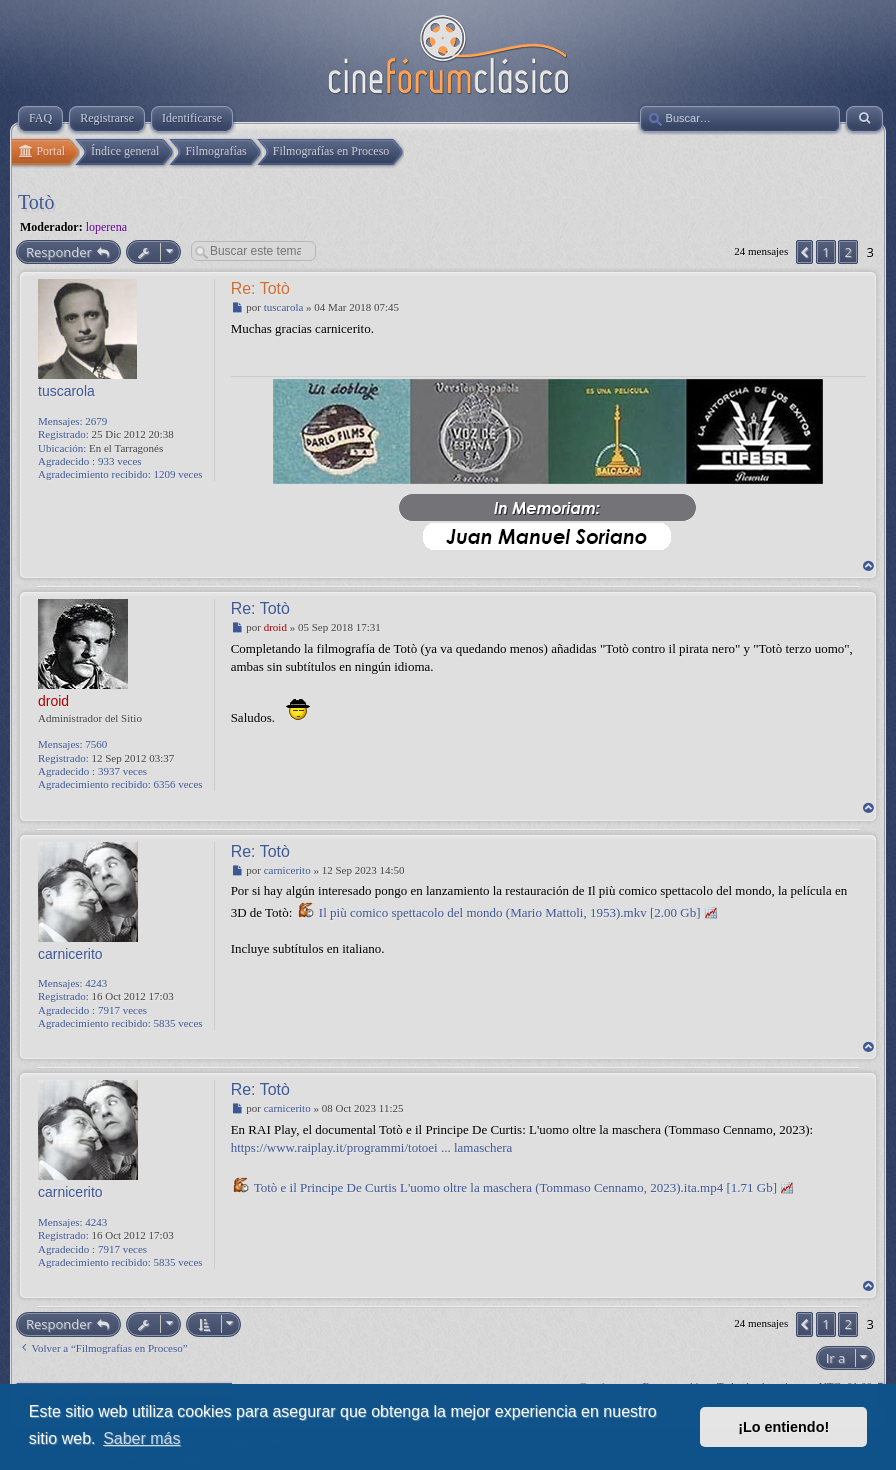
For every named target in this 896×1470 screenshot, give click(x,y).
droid (53, 701)
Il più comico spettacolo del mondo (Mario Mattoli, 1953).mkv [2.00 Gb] (510, 912)
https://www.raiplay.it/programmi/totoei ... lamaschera (372, 1147)
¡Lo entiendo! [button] (783, 1427)
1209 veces (177, 474)
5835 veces (177, 1023)
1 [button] (825, 252)
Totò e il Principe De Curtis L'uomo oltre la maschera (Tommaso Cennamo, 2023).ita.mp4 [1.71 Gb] (515, 1187)
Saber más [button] (141, 1438)
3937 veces (122, 771)
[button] (804, 252)
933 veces (120, 461)
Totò (36, 202)
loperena (106, 227)
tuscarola (66, 391)
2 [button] (847, 252)
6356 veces (177, 784)
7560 (96, 744)
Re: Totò (260, 288)
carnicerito (70, 954)
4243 (96, 983)
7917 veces (122, 1010)
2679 (96, 421)
